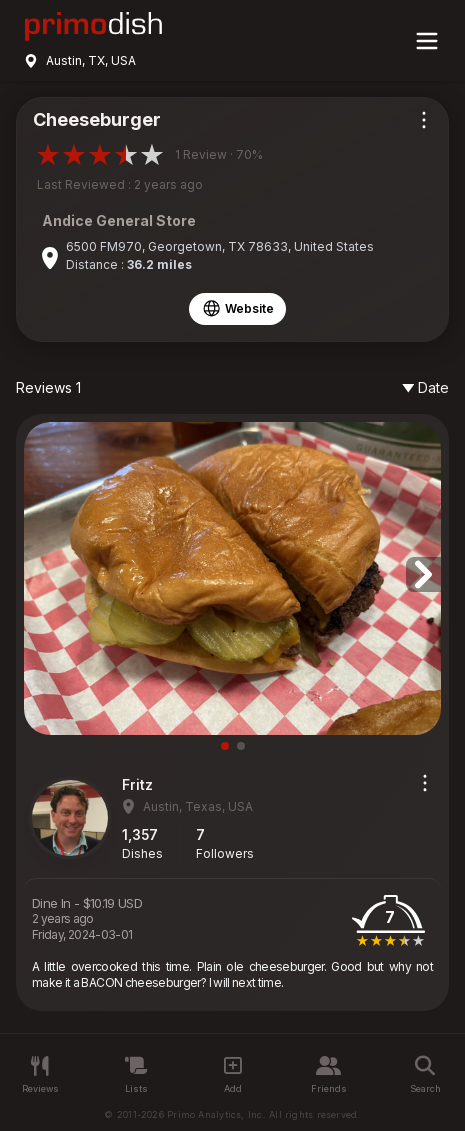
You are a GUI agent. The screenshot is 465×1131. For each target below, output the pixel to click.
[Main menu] (427, 41)
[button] (423, 574)
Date (425, 387)
